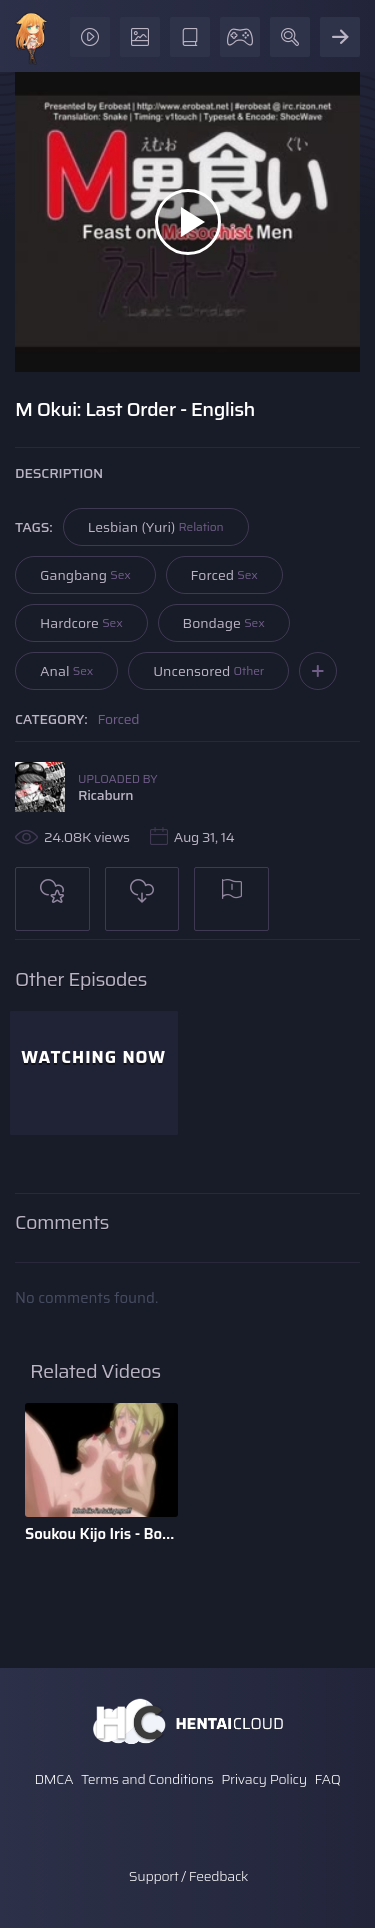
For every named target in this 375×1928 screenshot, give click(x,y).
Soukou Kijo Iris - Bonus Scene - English (101, 1534)
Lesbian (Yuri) (156, 527)
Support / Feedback (188, 1876)
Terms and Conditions (147, 1779)
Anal (66, 671)
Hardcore (81, 623)
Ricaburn (105, 795)
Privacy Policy (264, 1779)
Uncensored (208, 671)
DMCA (53, 1779)
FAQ (328, 1779)
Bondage (224, 623)
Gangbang (85, 575)
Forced (224, 575)
